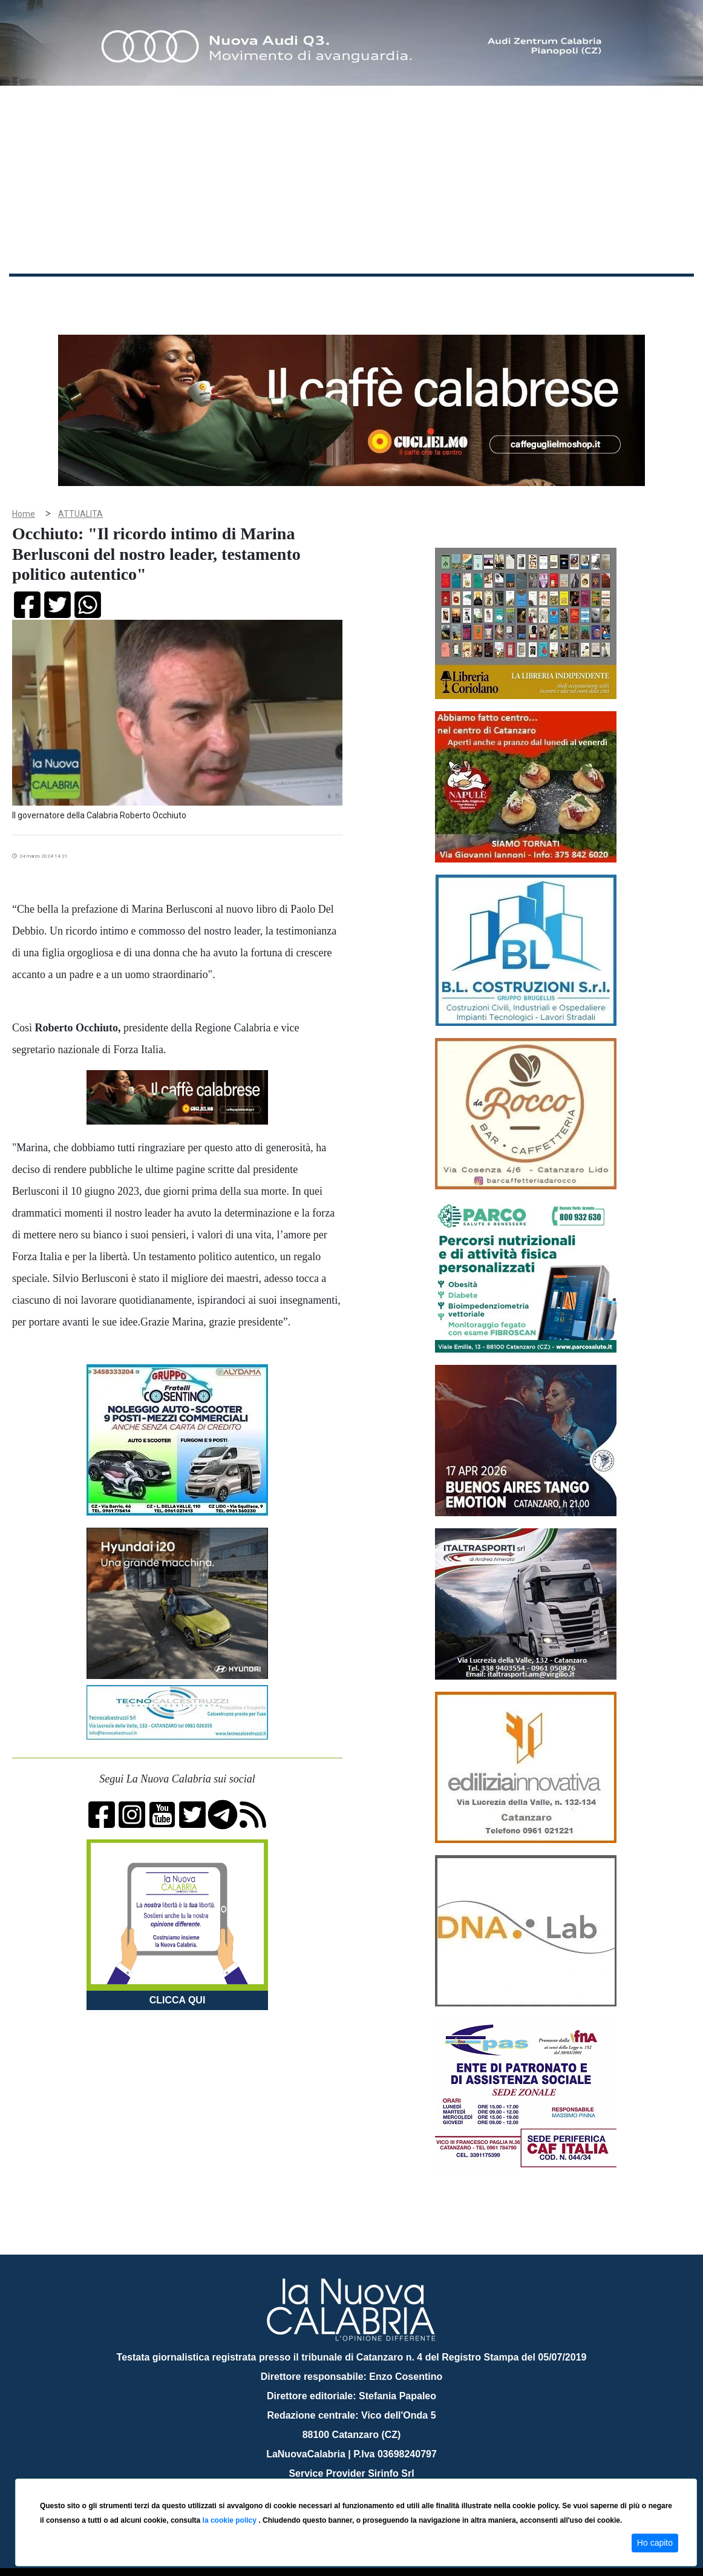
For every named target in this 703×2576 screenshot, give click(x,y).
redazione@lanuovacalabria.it (378, 2474)
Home (39, 293)
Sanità (223, 296)
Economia (319, 296)
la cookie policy (231, 2520)
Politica (182, 296)
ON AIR (646, 298)
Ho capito (655, 2543)
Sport (365, 296)
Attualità (266, 296)
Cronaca (135, 296)
